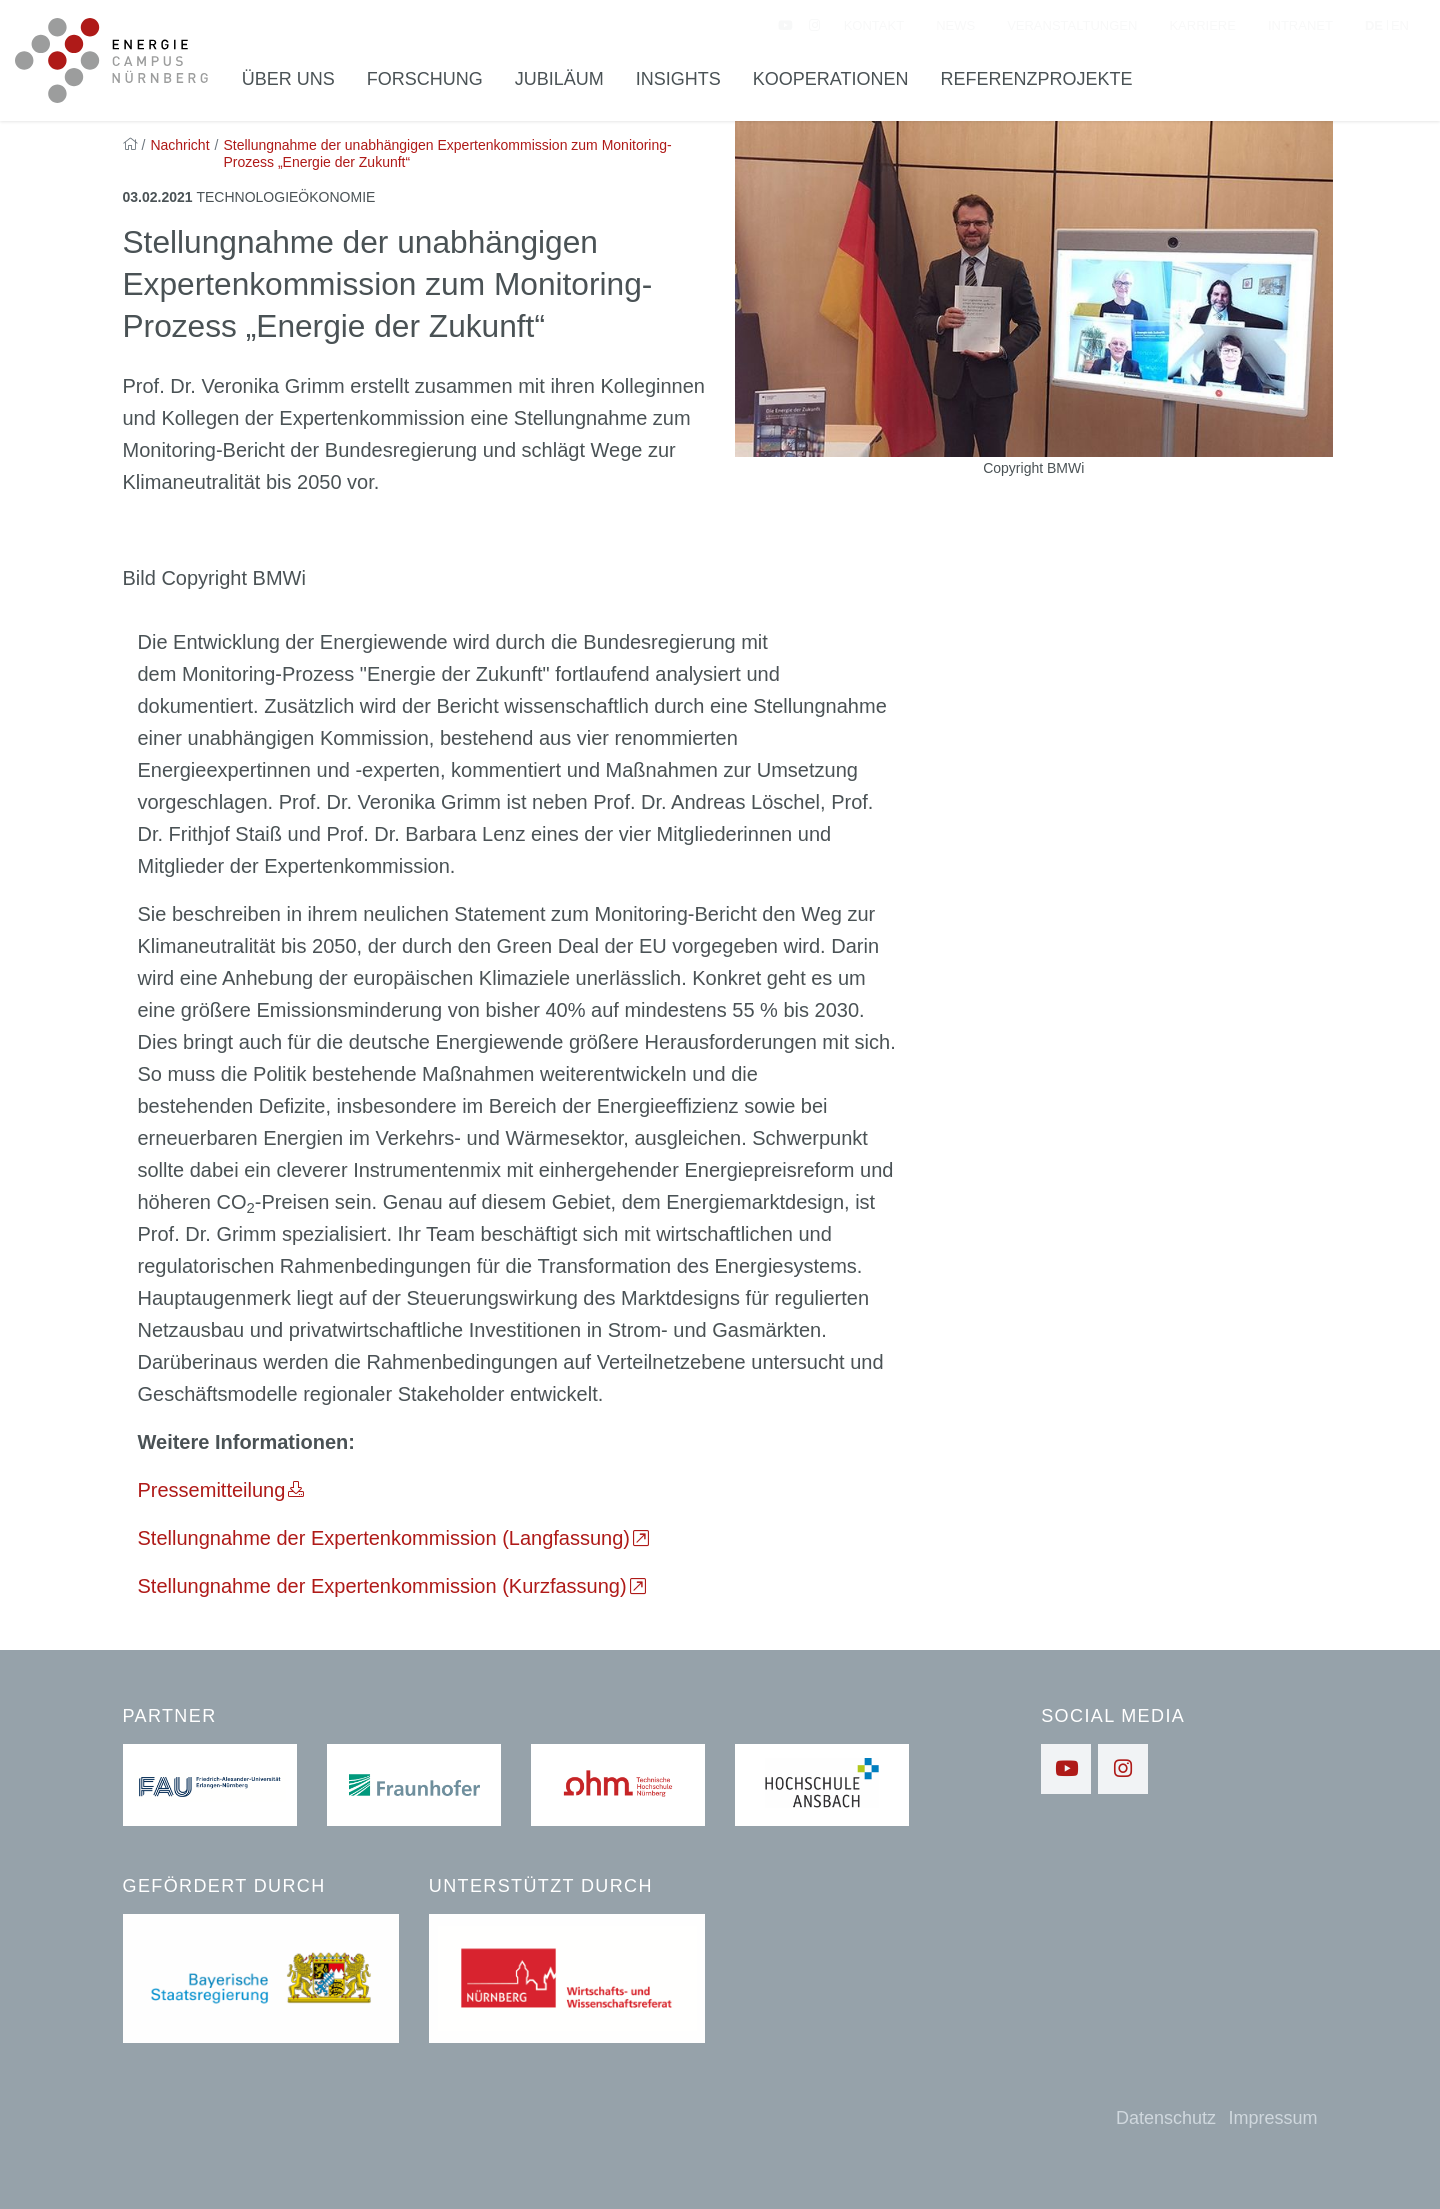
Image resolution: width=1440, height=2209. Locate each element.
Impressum (1272, 2118)
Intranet (1300, 25)
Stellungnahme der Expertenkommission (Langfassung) (384, 1538)
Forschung (425, 79)
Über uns (288, 79)
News (955, 25)
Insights (678, 79)
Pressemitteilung (212, 1490)
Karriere (1202, 25)
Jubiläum (559, 79)
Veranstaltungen (1072, 25)
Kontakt (874, 25)
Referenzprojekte (1037, 79)
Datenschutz (1166, 2118)
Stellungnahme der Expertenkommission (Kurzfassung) (382, 1586)
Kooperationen (831, 79)
